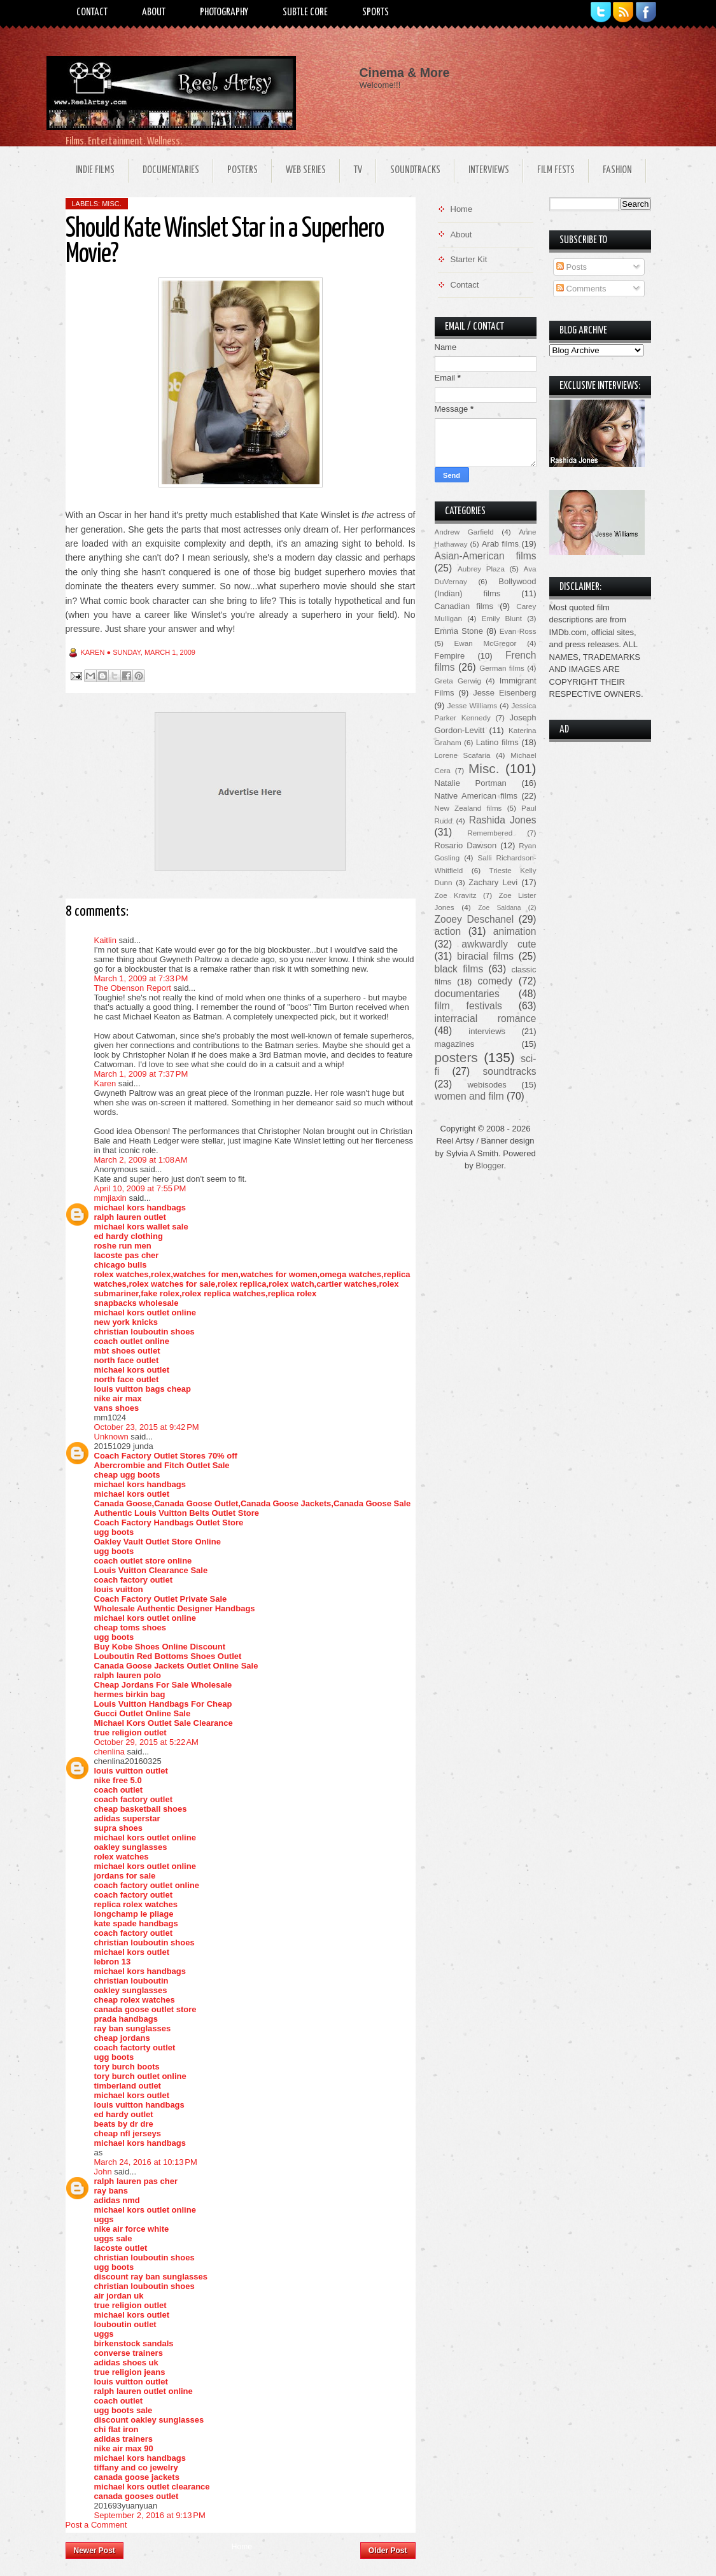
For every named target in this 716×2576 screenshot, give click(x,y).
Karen (105, 1083)
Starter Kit (469, 259)
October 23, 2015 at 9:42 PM (146, 1427)
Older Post (388, 2550)
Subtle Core (305, 12)
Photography (224, 12)
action (448, 931)
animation (515, 931)
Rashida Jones (503, 820)
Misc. (112, 203)
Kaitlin (105, 940)
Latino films (497, 742)
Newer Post (94, 2550)
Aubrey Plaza (481, 568)
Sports (375, 12)
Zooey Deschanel (474, 919)
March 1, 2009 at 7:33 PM (141, 978)
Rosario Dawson (466, 845)
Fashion (617, 170)
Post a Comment (96, 2525)
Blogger (489, 1165)
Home (242, 2546)
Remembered (489, 833)
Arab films (500, 544)
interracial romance (486, 1018)
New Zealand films (468, 808)
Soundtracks (415, 170)
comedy (494, 981)
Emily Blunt (502, 618)
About (153, 12)
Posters (242, 170)
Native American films (476, 796)
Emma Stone (459, 631)
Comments (581, 288)
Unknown (111, 1436)
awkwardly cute (498, 944)
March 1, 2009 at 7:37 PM (141, 1074)
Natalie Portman (471, 783)
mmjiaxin (110, 1198)
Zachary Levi (492, 882)
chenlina (109, 1751)
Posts (571, 267)
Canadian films (464, 606)
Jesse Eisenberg (504, 692)
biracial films (485, 956)
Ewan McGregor (485, 643)
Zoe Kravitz (456, 895)
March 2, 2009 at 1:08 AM (141, 1160)
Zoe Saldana (499, 907)
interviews (486, 1031)
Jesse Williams (472, 705)
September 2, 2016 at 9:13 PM (150, 2515)
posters (456, 1057)
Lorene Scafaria (463, 755)
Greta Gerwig (458, 680)
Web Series (306, 170)
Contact (92, 12)
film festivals (468, 1005)
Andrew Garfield (464, 532)
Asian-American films (486, 555)
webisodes (486, 1084)
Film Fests (556, 170)
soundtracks (509, 1071)
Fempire (450, 656)
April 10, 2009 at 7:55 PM (140, 1188)
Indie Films (95, 170)
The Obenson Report (132, 988)
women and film (469, 1096)
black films (459, 968)
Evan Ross (518, 631)
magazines (455, 1044)
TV (358, 170)
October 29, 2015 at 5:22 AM (146, 1742)
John (103, 2171)
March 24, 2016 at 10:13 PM (145, 2162)
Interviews (488, 170)
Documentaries (171, 170)
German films (501, 668)
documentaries (467, 993)
